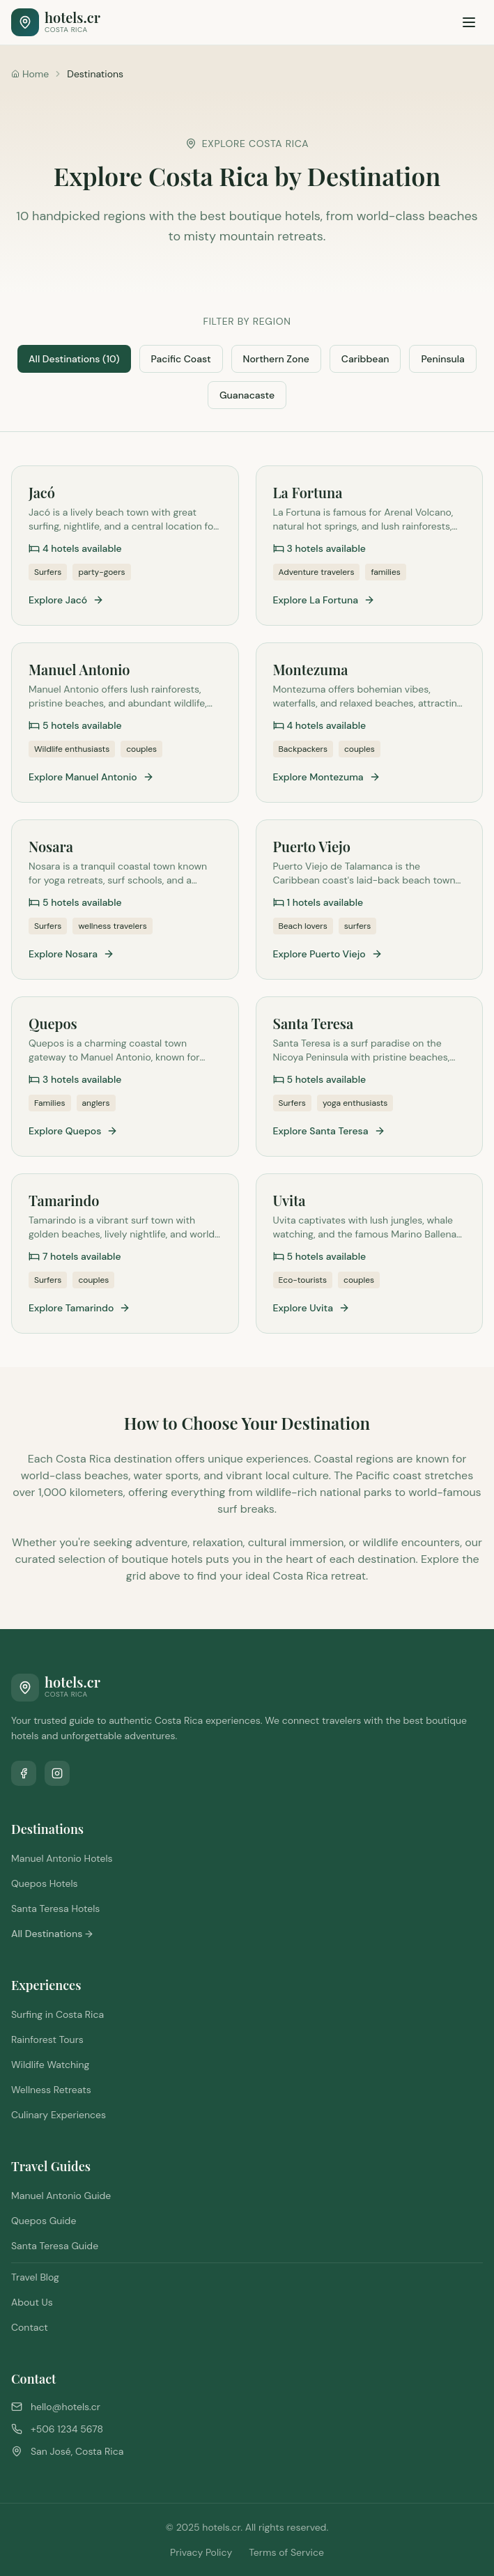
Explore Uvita (311, 1308)
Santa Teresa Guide (54, 2245)
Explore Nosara (71, 954)
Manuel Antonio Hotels (62, 1858)
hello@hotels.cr (65, 2406)
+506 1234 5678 (67, 2429)
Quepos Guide (43, 2220)
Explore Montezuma (326, 777)
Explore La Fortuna (324, 600)
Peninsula (442, 359)
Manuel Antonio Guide (61, 2195)
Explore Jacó (66, 600)
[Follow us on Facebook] (23, 1773)
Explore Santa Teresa (329, 1131)
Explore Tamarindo (79, 1308)
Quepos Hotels (44, 1883)
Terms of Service (286, 2552)
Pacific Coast (181, 359)
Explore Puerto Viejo (328, 954)
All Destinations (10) (74, 359)
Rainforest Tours (47, 2039)
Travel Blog (35, 2277)
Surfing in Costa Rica (57, 2014)
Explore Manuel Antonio (91, 777)
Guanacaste (247, 395)
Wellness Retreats (51, 2089)
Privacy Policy (201, 2552)
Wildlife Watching (50, 2064)
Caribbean (365, 359)
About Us (32, 2302)
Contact (29, 2327)
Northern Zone (276, 359)
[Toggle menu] (469, 22)
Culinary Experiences (58, 2114)
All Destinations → (52, 1933)
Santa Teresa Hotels (55, 1908)
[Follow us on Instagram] (57, 1773)
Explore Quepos (73, 1131)
